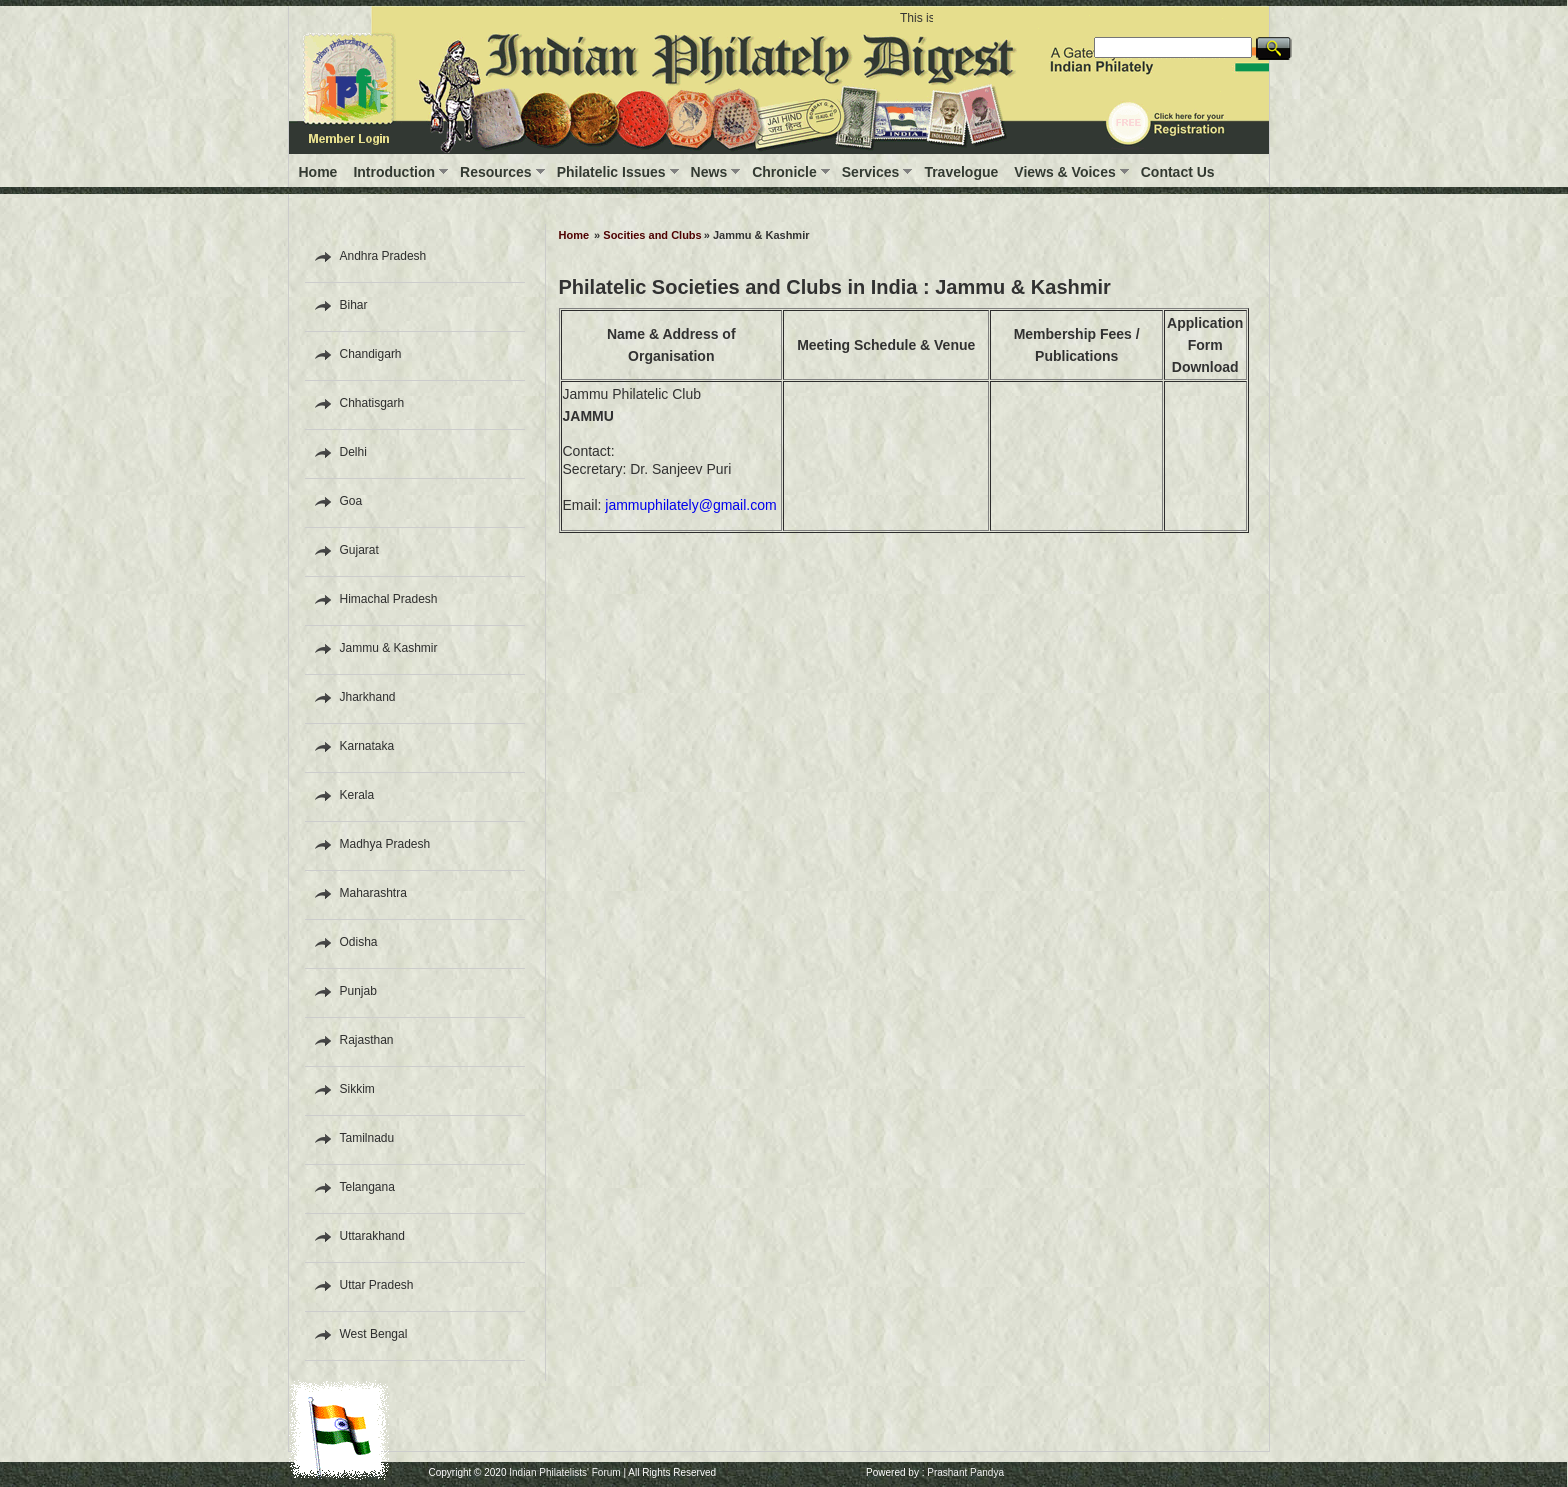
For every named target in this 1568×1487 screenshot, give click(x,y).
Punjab (358, 991)
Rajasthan (367, 1040)
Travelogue (961, 172)
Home (318, 172)
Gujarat (359, 550)
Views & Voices (1064, 172)
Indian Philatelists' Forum (564, 1472)
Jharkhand (368, 697)
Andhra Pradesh (383, 256)
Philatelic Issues (611, 172)
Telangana (367, 1187)
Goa (351, 501)
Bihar (354, 305)
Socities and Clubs (652, 235)
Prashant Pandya (965, 1472)
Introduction (394, 172)
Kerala (357, 795)
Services (871, 172)
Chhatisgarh (372, 403)
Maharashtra (373, 893)
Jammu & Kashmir (389, 648)
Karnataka (367, 746)
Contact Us (1178, 172)
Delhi (353, 452)
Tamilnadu (367, 1138)
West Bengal (374, 1334)
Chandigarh (371, 354)
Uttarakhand (372, 1236)
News (709, 172)
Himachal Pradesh (389, 599)
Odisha (359, 942)
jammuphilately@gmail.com (690, 505)
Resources (496, 172)
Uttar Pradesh (377, 1285)
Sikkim (357, 1089)
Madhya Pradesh (385, 844)
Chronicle (784, 172)
